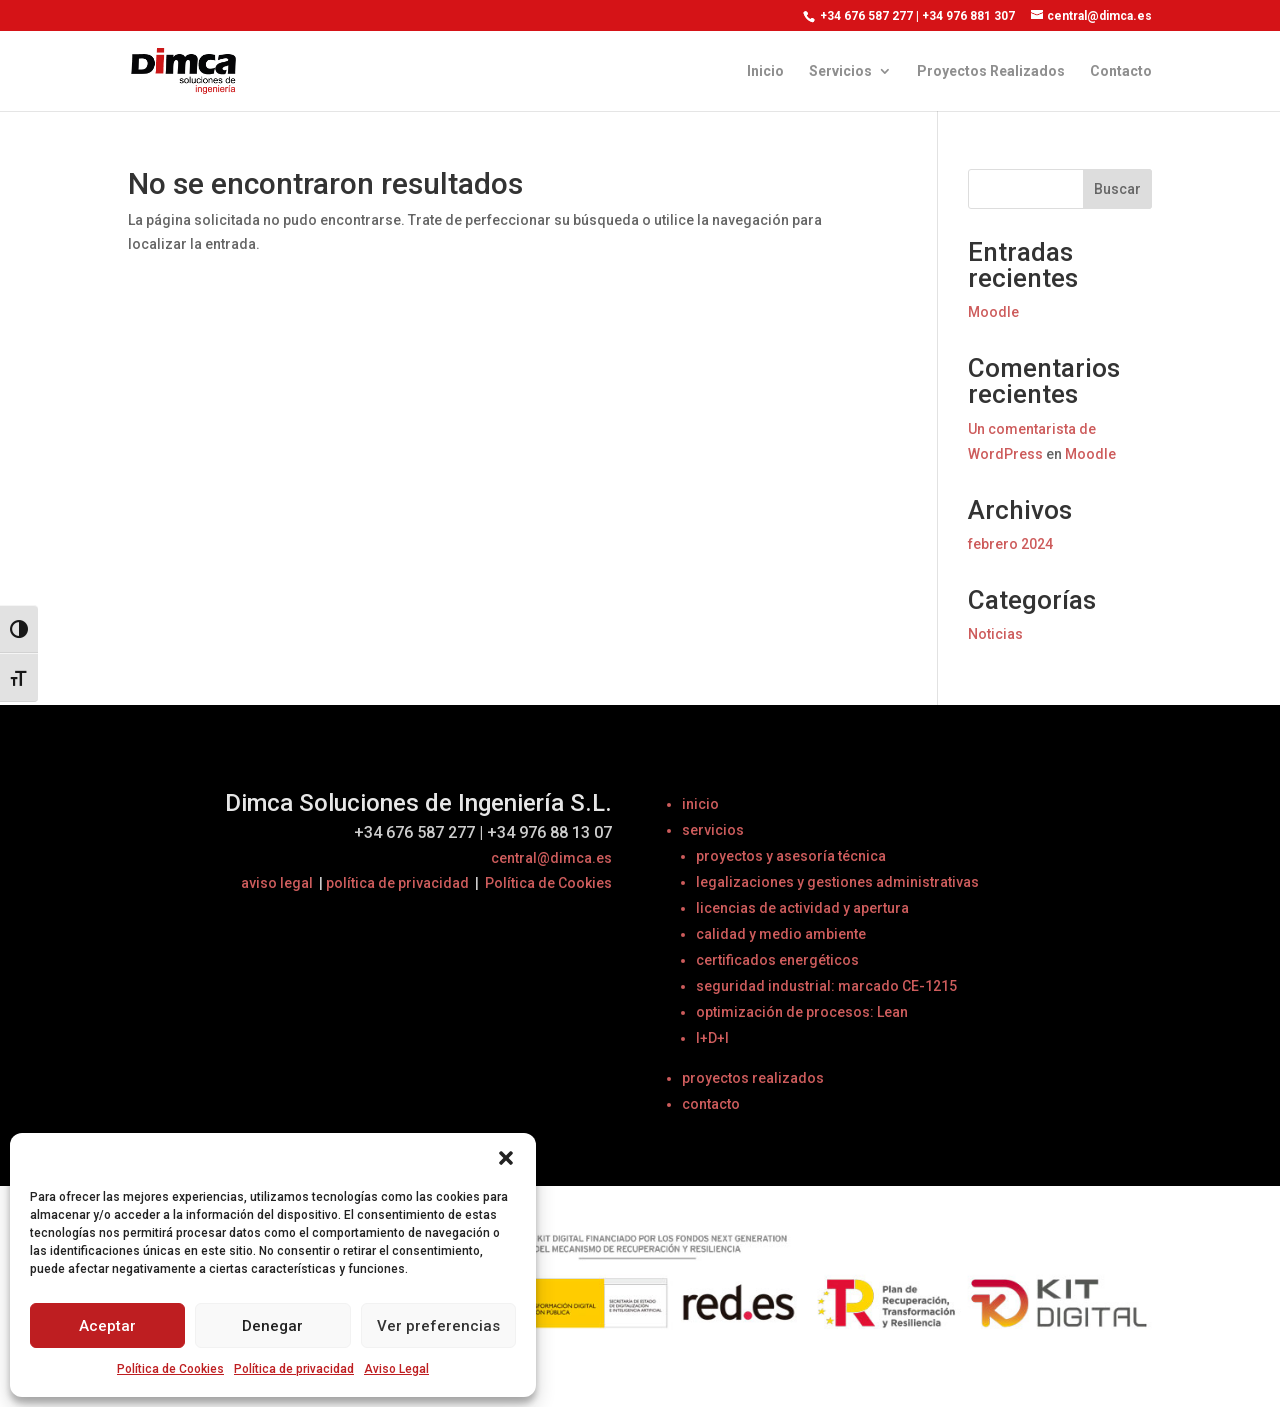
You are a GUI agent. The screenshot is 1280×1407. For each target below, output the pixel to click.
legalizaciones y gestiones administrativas (837, 882)
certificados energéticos (777, 960)
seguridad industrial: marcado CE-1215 (826, 986)
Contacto (1121, 71)
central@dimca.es (551, 858)
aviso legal (277, 883)
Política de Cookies (170, 1369)
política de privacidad (397, 883)
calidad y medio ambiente (781, 934)
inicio (700, 804)
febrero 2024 (1010, 544)
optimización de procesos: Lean (802, 1012)
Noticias (995, 634)
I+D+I (712, 1038)
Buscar (1117, 189)
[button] (506, 1158)
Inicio (765, 71)
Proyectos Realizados (991, 71)
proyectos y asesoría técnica (791, 856)
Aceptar (107, 1326)
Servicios (840, 71)
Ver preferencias (438, 1326)
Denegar (272, 1326)
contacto (711, 1104)
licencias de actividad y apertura (802, 908)
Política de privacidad (294, 1369)
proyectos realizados (753, 1078)
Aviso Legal (396, 1369)
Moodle (993, 312)
